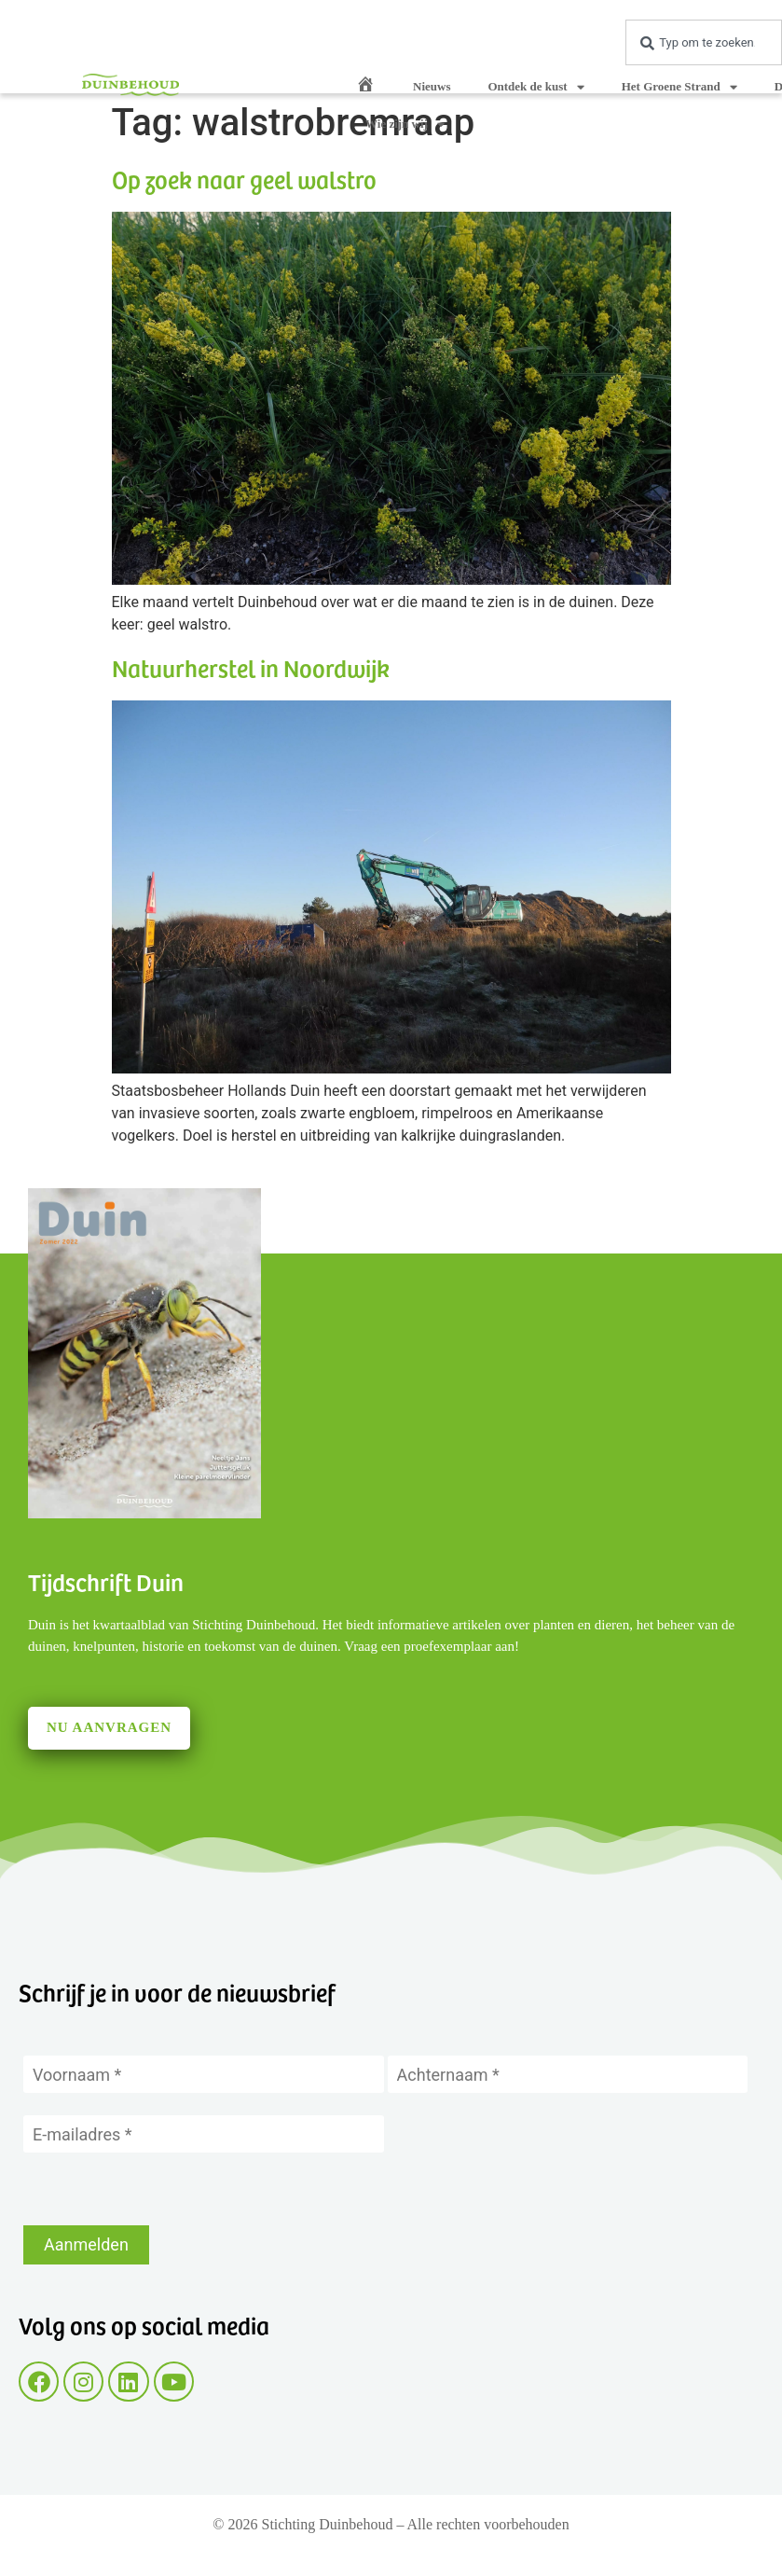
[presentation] (165, 2189)
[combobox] (703, 42)
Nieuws (431, 86)
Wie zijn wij (405, 124)
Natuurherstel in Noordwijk (251, 667)
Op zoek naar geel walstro (244, 178)
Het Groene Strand (679, 87)
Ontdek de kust (535, 87)
